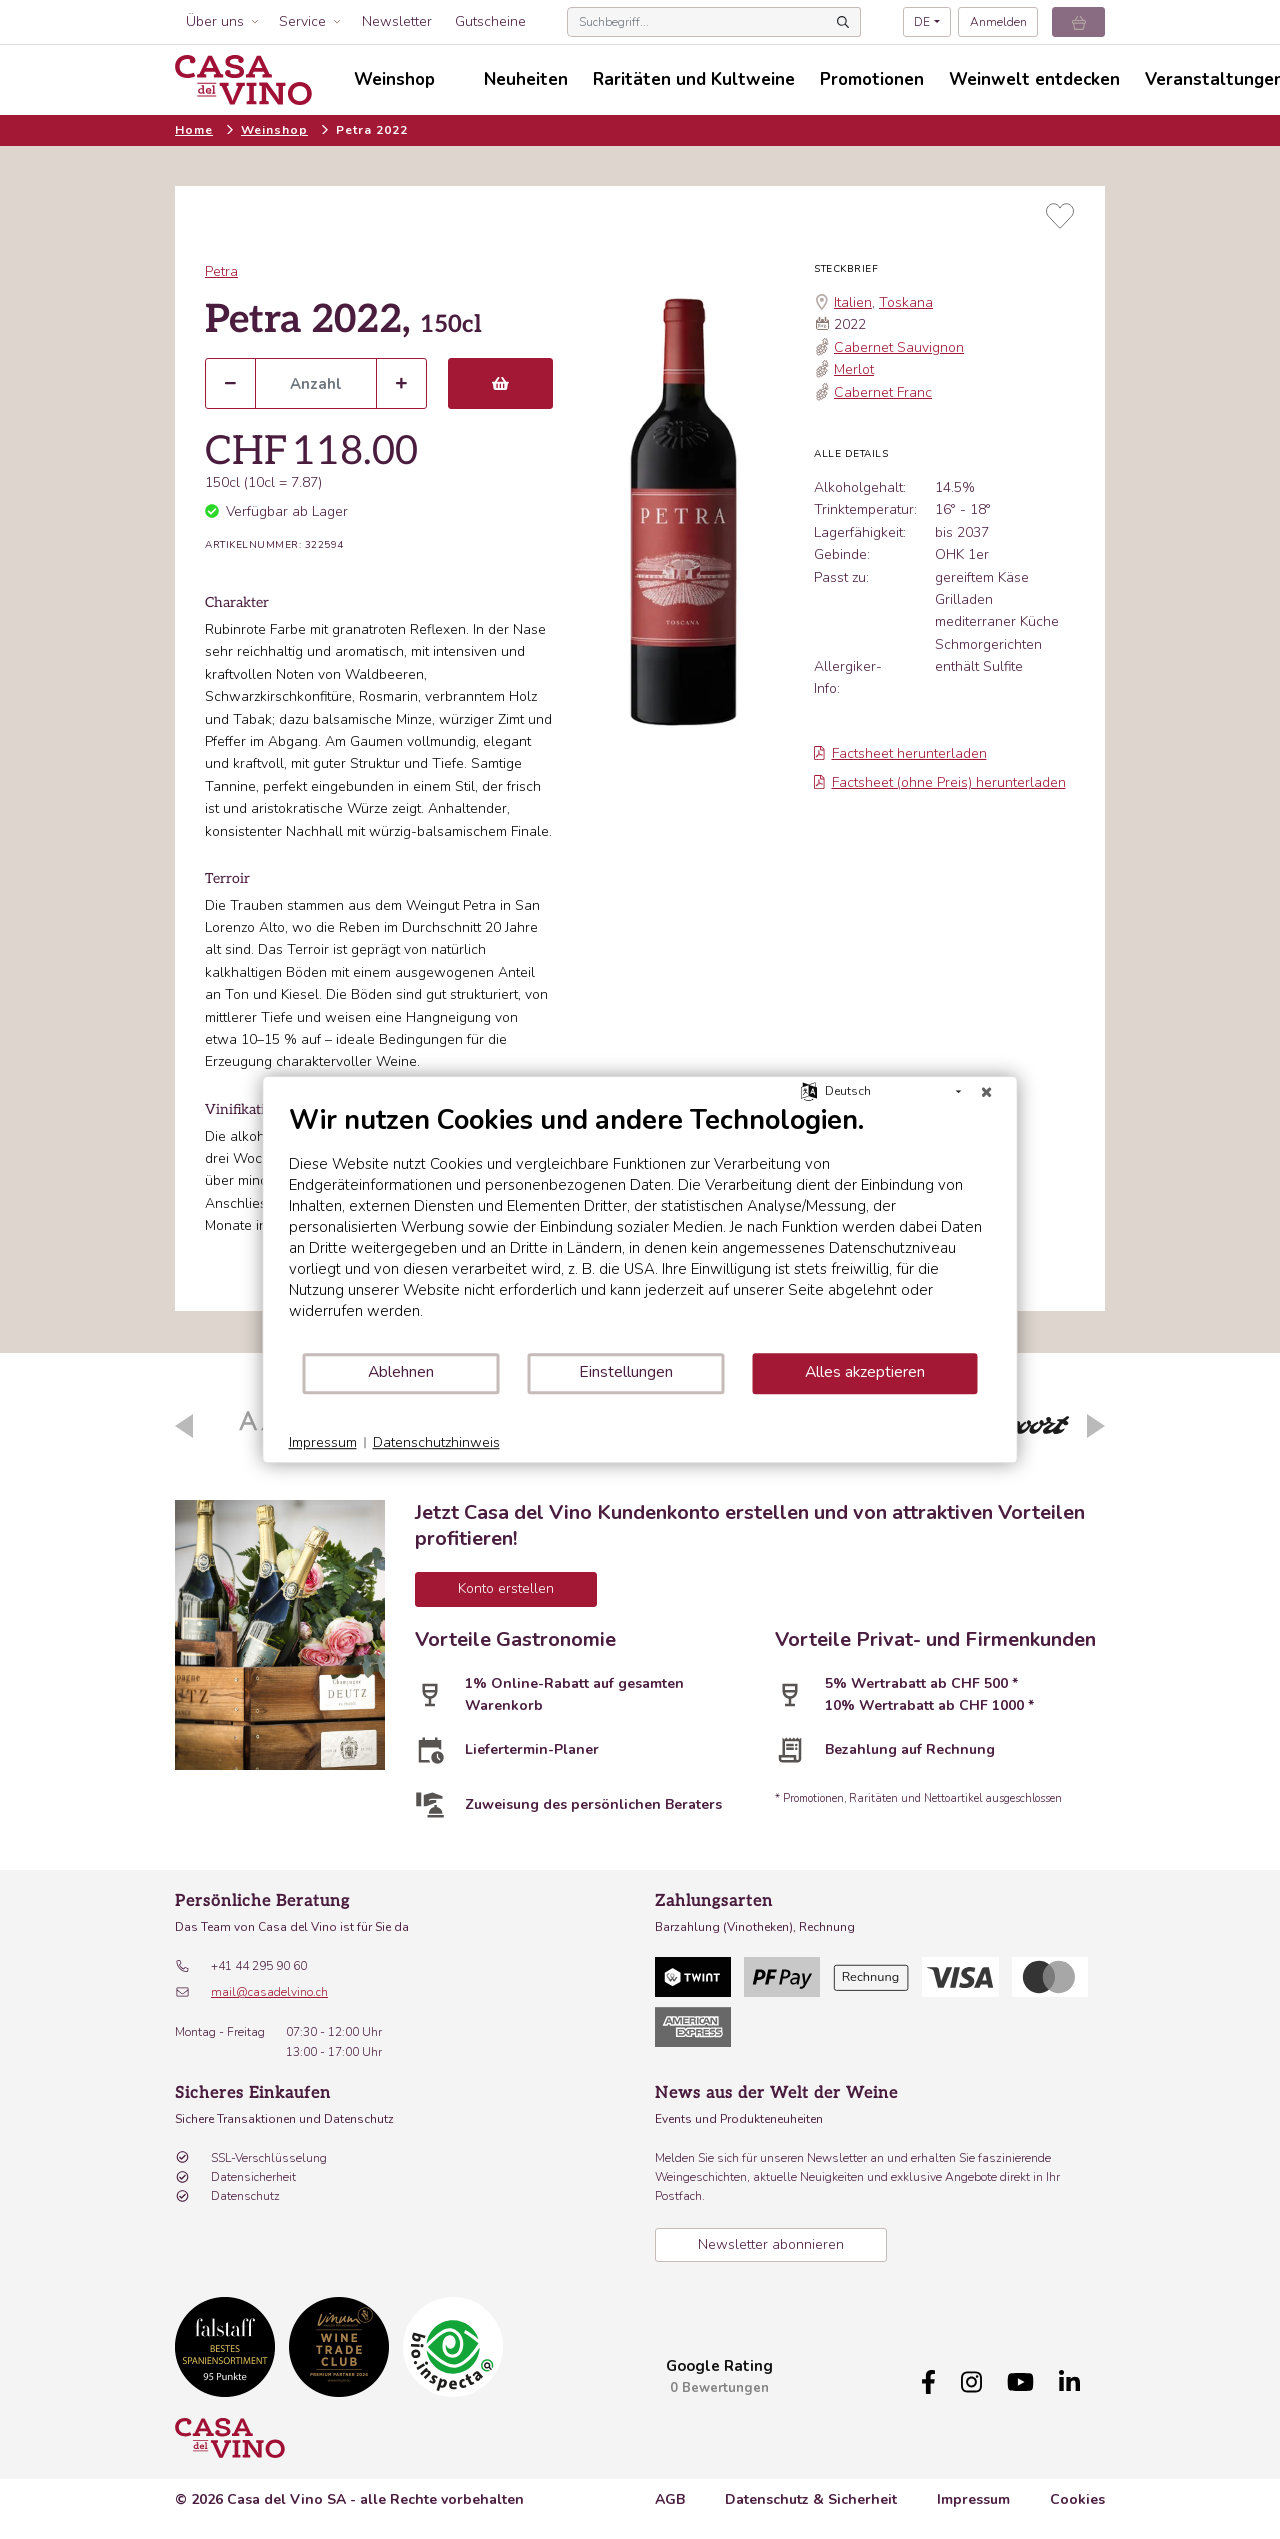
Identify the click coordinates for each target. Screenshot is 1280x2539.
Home (194, 130)
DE (922, 22)
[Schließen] (987, 1092)
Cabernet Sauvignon (899, 347)
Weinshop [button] (394, 79)
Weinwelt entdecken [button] (1034, 79)
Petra (221, 271)
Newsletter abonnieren (771, 2244)
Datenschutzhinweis (436, 1442)
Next (1096, 1426)
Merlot (854, 369)
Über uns (215, 21)
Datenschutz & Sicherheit (811, 2499)
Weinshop (274, 130)
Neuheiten (526, 79)
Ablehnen (401, 1372)
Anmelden (998, 22)
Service (302, 21)
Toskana (906, 302)
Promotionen (872, 79)
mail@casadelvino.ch (269, 1992)
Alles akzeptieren (865, 1372)
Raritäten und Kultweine (694, 79)
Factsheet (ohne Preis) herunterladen (940, 782)
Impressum (973, 2499)
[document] (640, 1227)
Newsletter (397, 21)
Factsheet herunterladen (900, 753)
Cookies (1077, 2499)
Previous (184, 1426)
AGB (670, 2499)
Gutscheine (490, 21)
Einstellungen (626, 1372)
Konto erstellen (506, 1588)
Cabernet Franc (883, 392)
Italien (853, 302)
